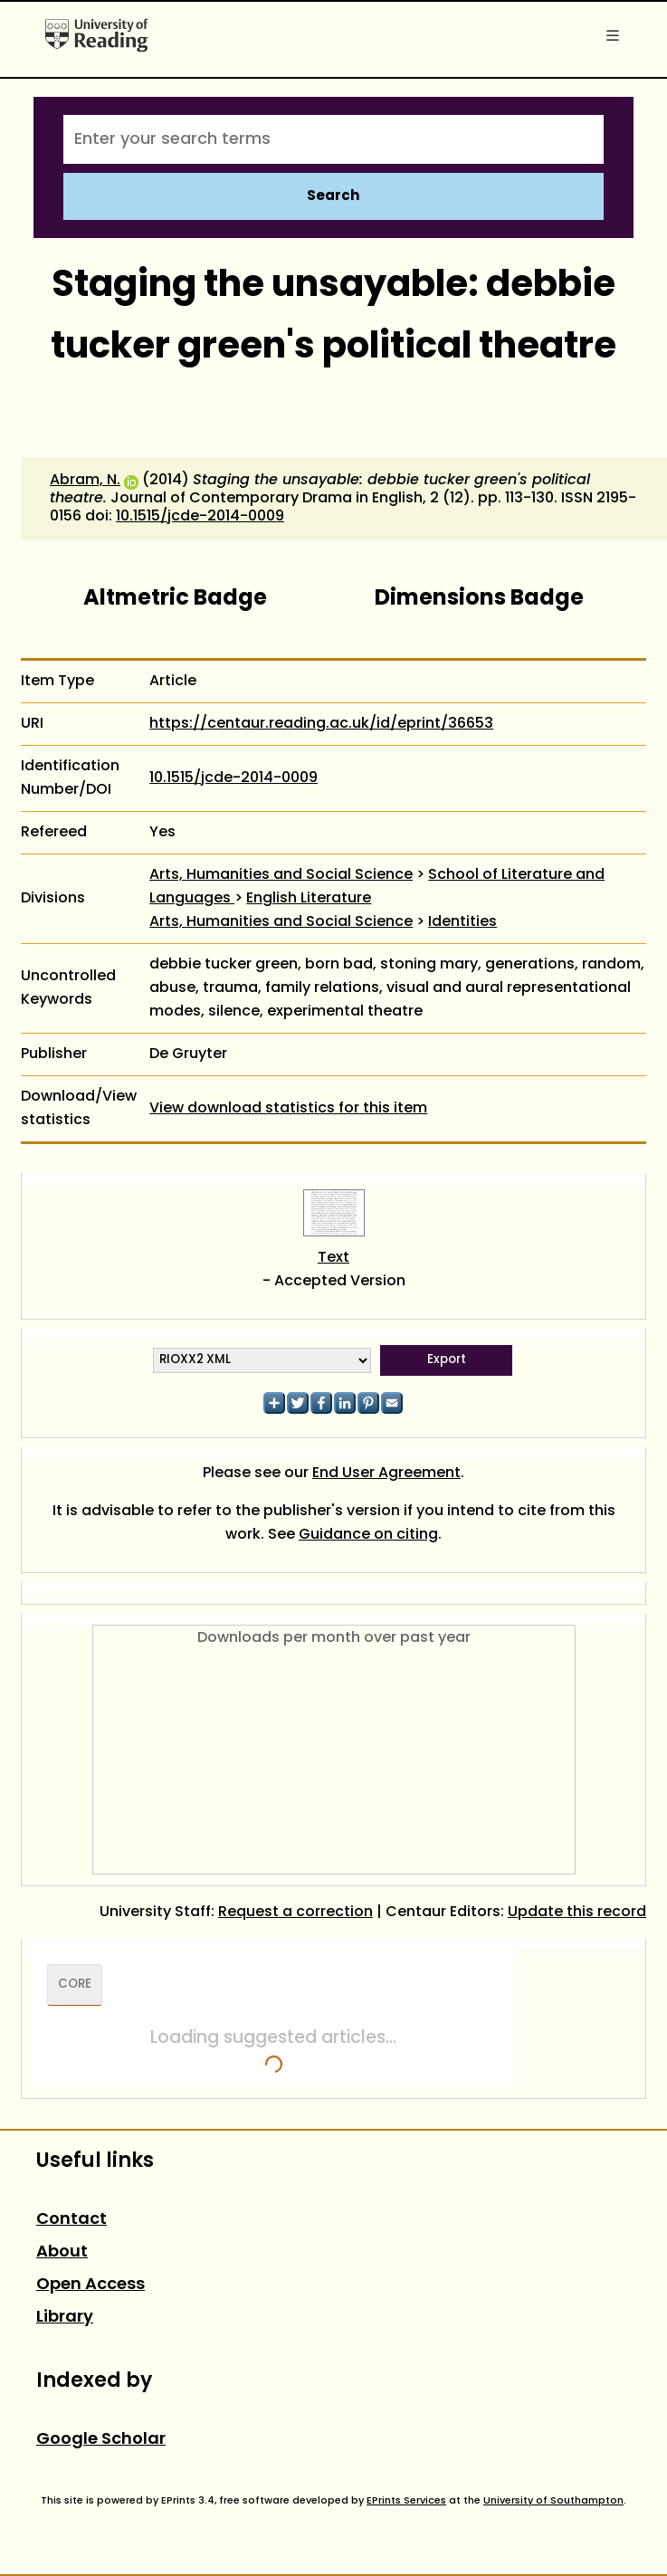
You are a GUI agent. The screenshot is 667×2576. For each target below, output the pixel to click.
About (62, 2252)
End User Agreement (386, 1473)
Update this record (577, 1912)
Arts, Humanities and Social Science (281, 875)
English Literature (308, 899)
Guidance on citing (368, 1535)
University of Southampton (553, 2501)
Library (64, 2318)
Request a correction (295, 1912)
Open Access (90, 2285)
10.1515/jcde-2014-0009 (200, 517)
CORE (74, 1985)
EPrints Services (406, 2501)
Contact (71, 2220)
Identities (462, 922)
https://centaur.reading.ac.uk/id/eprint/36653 (321, 724)
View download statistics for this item (288, 1109)
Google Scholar (101, 2440)
